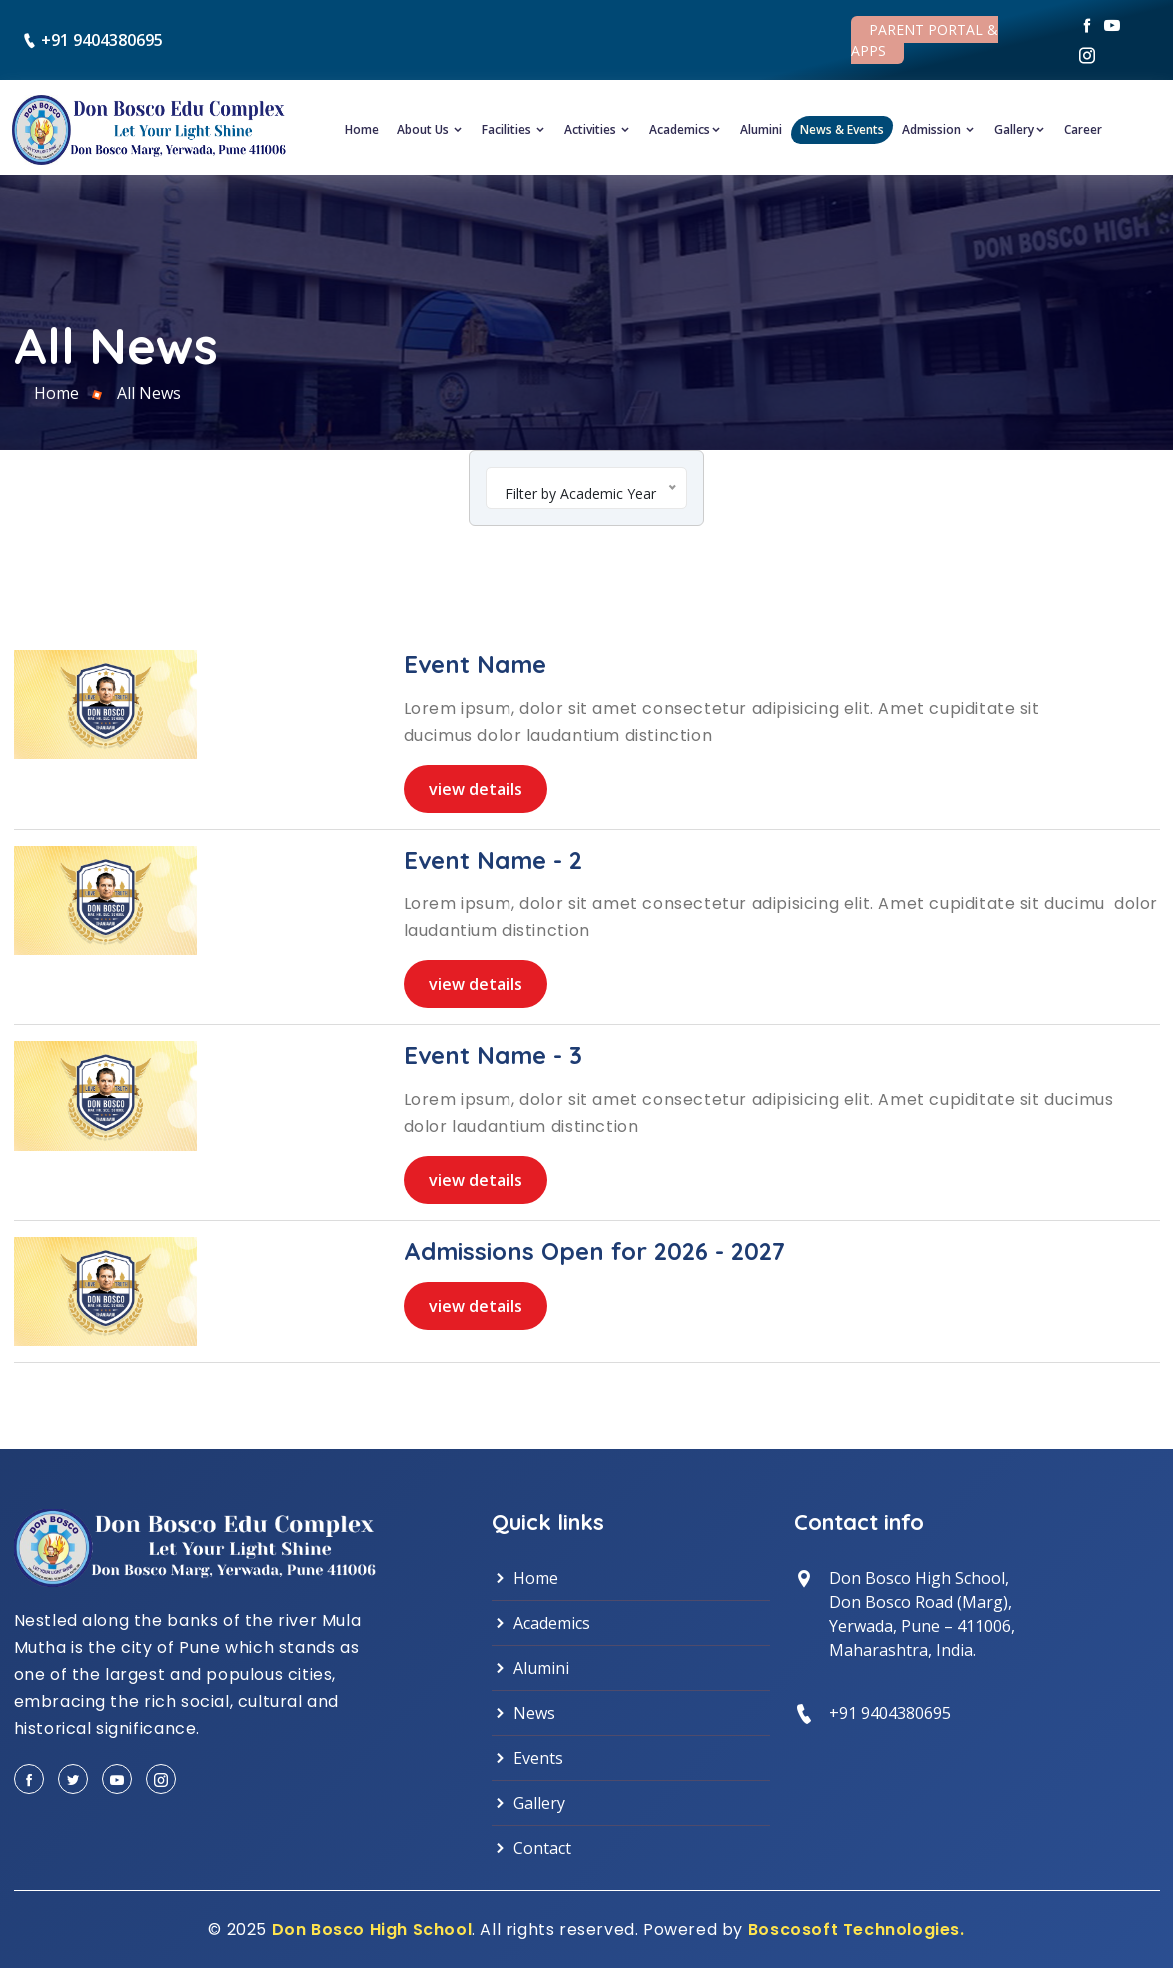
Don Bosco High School (372, 1929)
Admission (939, 129)
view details (475, 789)
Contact (531, 1848)
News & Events (842, 129)
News (523, 1713)
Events (527, 1758)
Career (1083, 129)
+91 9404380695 (102, 40)
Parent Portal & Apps (924, 40)
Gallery (1020, 129)
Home (362, 129)
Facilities (514, 129)
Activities (597, 129)
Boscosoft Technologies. (856, 1929)
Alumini (761, 129)
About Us (430, 129)
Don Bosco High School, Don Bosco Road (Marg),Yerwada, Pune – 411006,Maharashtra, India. (922, 1614)
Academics (685, 129)
